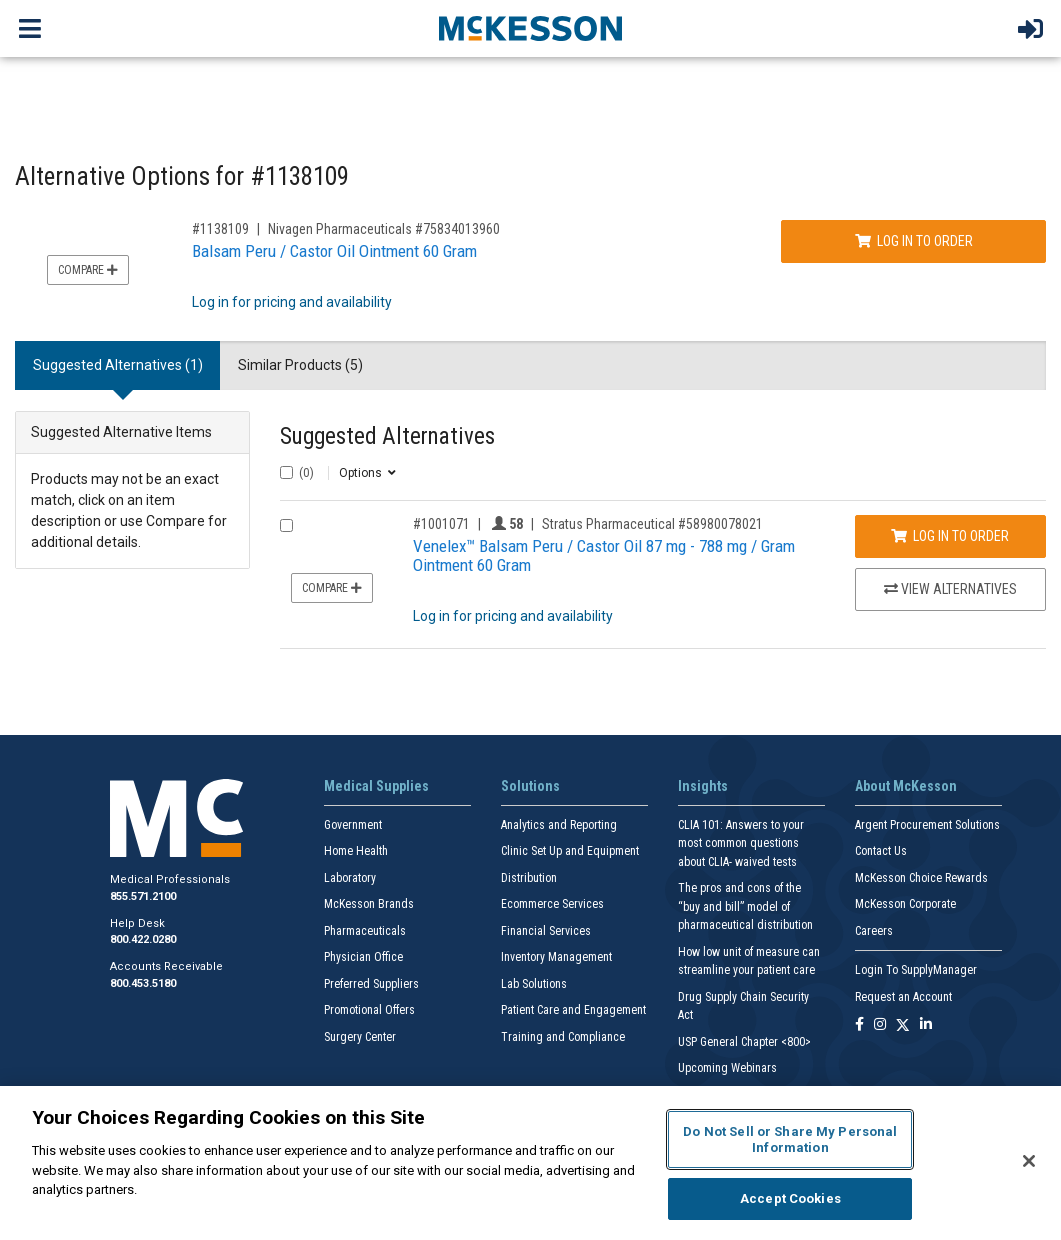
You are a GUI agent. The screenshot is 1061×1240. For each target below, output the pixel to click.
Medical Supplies (376, 786)
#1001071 (441, 524)
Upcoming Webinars (727, 1068)
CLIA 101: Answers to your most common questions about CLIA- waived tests (741, 843)
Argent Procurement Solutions (927, 825)
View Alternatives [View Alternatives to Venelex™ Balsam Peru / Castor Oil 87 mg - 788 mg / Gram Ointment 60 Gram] (950, 589)
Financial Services (546, 931)
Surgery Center (360, 1037)
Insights (703, 786)
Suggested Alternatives (387, 436)
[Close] (1029, 1161)
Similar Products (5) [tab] (300, 365)
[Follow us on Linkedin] (926, 1025)
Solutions (530, 786)
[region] (530, 1163)
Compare (88, 270)
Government (353, 825)
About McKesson (906, 786)
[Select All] (286, 472)
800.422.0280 (143, 939)
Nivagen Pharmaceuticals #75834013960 (384, 229)
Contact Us (881, 851)
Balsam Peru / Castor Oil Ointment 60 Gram (334, 251)
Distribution (529, 878)
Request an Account (903, 997)
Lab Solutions (534, 984)
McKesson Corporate (905, 904)
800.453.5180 (143, 983)
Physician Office (363, 957)
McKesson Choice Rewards (921, 878)
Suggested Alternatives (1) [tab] (118, 365)
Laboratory (350, 878)
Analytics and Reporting (559, 825)
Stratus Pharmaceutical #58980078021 (652, 524)
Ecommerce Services (552, 904)
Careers (874, 931)
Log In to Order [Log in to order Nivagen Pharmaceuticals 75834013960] (914, 241)
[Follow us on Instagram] (880, 1025)
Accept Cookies (790, 1198)
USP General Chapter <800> (744, 1042)
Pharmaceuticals (365, 931)
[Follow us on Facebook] (859, 1025)
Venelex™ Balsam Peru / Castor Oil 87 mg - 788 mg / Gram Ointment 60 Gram (604, 555)
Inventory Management (556, 957)
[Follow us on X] (903, 1025)
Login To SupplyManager (916, 970)
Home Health (356, 851)
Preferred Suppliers (371, 984)
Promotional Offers (369, 1010)
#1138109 (220, 229)
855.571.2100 (143, 896)
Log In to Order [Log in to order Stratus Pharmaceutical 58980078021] (950, 536)
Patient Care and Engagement (573, 1010)
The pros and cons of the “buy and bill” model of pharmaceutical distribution (745, 906)
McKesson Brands (369, 904)
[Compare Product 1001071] (286, 525)
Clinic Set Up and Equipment (570, 851)
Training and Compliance (563, 1037)
